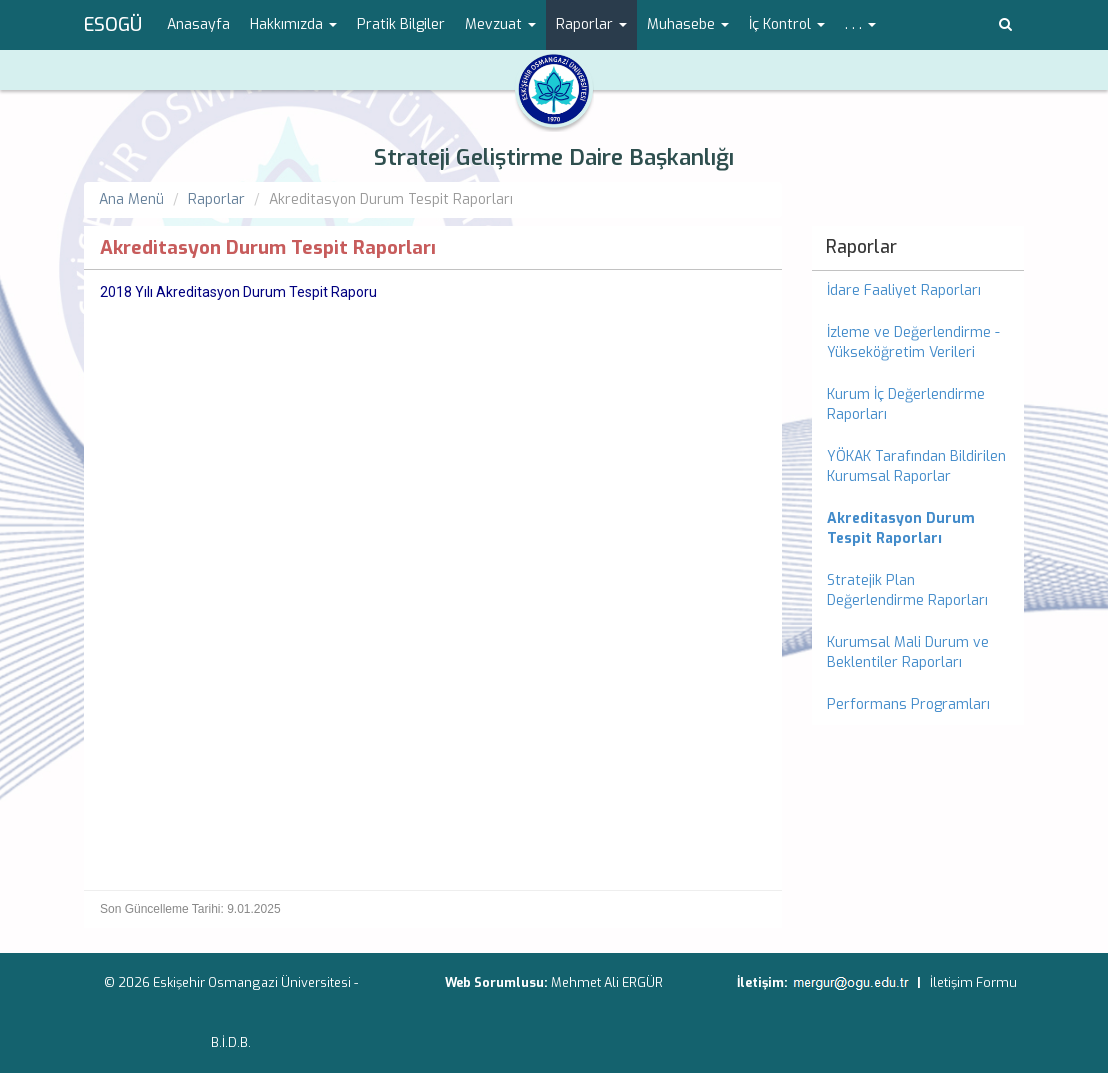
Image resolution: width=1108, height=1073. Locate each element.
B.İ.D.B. (231, 1042)
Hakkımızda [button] (293, 24)
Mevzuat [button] (500, 24)
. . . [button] (860, 24)
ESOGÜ (113, 25)
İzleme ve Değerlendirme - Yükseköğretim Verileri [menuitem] (913, 342)
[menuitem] (918, 529)
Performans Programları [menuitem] (908, 704)
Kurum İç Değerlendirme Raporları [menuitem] (906, 404)
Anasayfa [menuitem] (198, 24)
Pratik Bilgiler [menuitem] (401, 24)
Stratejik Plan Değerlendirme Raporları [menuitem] (907, 590)
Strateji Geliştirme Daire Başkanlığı (554, 157)
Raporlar (216, 199)
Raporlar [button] (591, 24)
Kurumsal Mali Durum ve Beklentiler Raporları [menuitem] (908, 652)
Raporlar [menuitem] (861, 247)
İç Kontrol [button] (787, 24)
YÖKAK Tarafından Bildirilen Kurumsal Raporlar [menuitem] (916, 466)
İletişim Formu (973, 982)
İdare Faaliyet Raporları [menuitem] (904, 290)
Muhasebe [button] (688, 24)
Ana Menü (131, 199)
